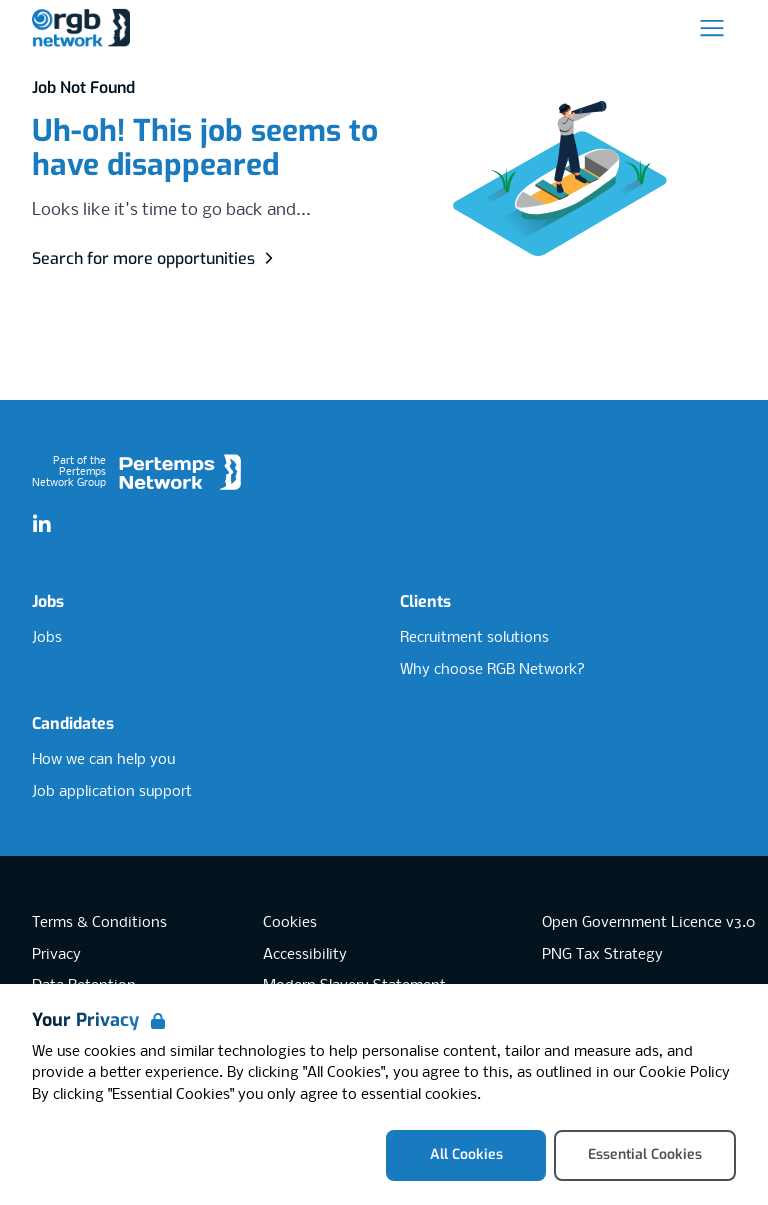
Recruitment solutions (474, 638)
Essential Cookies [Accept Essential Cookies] (645, 1154)
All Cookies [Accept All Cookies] (466, 1154)
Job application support (112, 792)
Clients (425, 601)
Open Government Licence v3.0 (648, 923)
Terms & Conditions (99, 923)
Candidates (73, 723)
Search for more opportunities (155, 258)
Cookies (290, 923)
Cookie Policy (684, 1073)
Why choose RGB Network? (492, 670)
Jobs (48, 601)
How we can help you (103, 760)
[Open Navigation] (712, 28)
